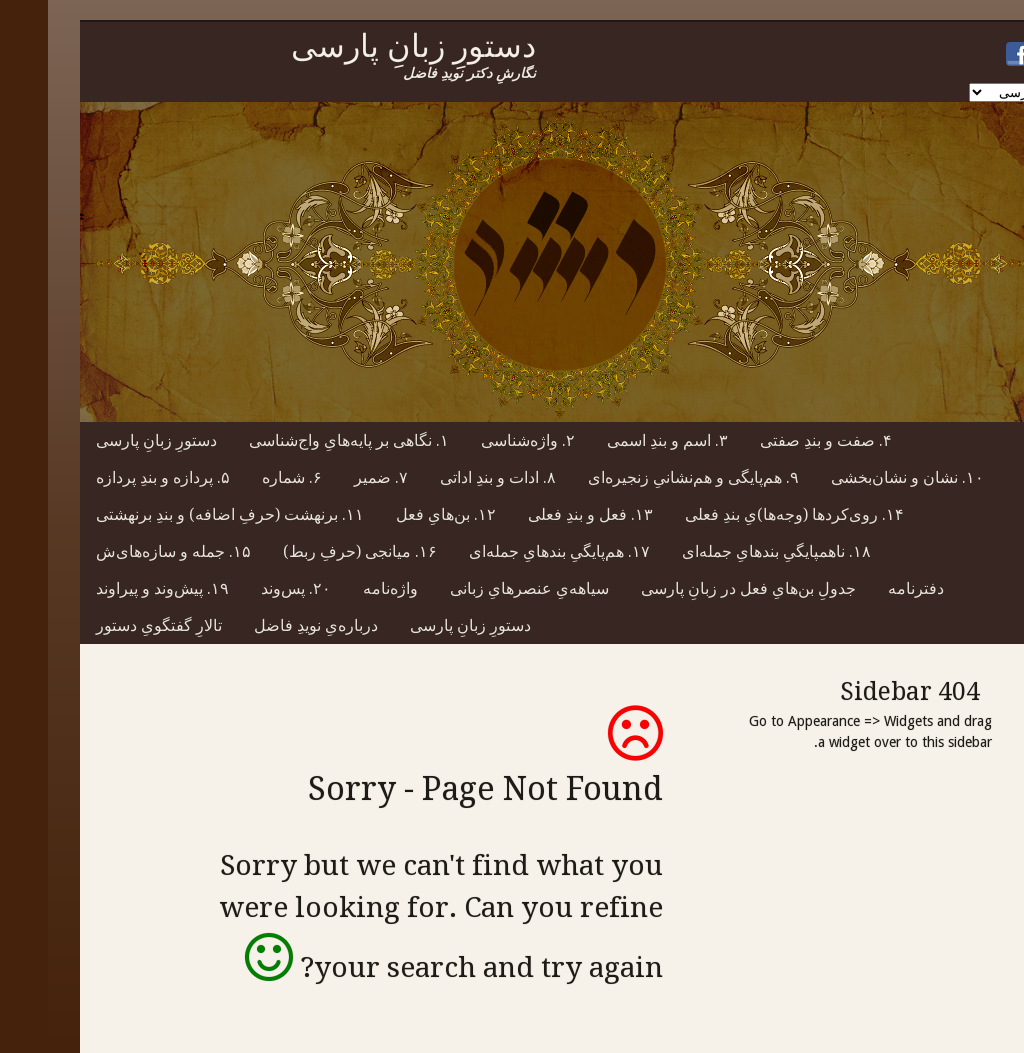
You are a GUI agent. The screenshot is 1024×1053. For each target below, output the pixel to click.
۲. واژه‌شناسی (480, 440)
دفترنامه (868, 588)
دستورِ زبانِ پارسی (108, 440)
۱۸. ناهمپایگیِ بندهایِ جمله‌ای (728, 551)
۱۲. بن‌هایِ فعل (398, 514)
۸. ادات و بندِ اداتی (450, 477)
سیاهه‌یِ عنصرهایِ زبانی (481, 588)
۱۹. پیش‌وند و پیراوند (114, 588)
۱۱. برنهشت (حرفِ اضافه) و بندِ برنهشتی (182, 514)
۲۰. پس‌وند (248, 588)
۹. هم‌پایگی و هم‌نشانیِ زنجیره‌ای (645, 477)
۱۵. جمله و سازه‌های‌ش (125, 551)
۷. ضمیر (333, 477)
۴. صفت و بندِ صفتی (778, 440)
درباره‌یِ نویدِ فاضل (268, 625)
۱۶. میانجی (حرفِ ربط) (312, 551)
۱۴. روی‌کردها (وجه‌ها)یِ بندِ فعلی (746, 514)
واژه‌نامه (342, 588)
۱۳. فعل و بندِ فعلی (542, 514)
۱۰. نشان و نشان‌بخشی (859, 477)
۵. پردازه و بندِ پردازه (115, 477)
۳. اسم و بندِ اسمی (619, 440)
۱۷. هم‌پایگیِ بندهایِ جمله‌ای (511, 551)
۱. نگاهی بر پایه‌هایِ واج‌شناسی (301, 440)
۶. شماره (244, 477)
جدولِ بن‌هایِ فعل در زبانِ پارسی (700, 588)
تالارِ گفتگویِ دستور (111, 625)
